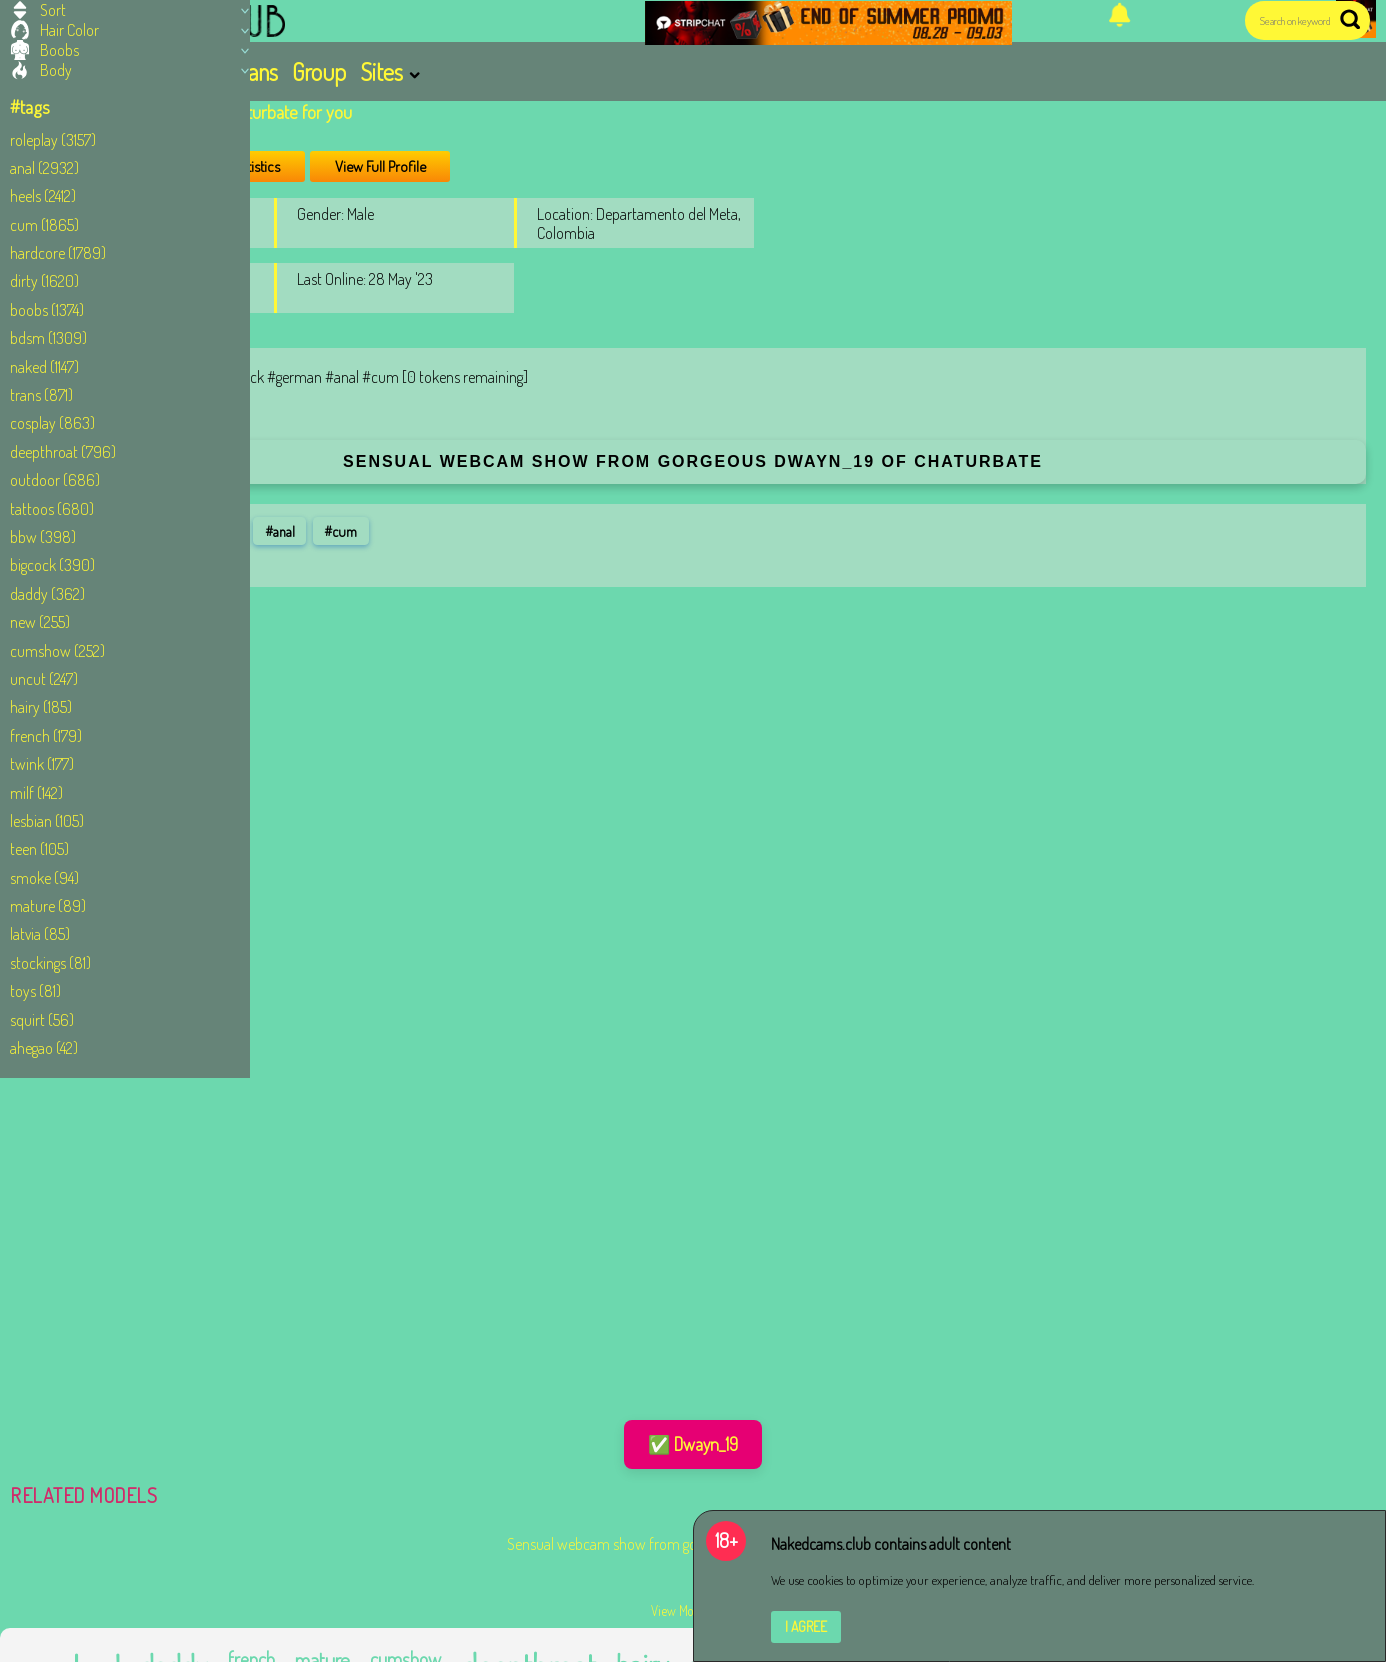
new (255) (40, 622)
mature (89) (48, 906)
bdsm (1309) (48, 338)
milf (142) (36, 793)
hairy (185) (41, 707)
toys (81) (35, 991)
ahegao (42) (44, 1048)
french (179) (46, 736)
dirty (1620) (44, 281)
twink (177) (42, 764)
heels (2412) (43, 196)
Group (319, 71)
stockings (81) (50, 963)
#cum (340, 531)
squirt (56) (42, 1020)
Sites (381, 71)
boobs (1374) (47, 310)
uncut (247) (44, 679)
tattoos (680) (52, 509)
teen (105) (39, 849)
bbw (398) (43, 537)
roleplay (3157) (53, 140)
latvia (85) (40, 934)
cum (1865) (44, 225)
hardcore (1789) (58, 253)
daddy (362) (47, 594)
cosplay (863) (52, 423)
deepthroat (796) (63, 452)
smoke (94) (44, 878)
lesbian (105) (47, 821)
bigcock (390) (52, 565)
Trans (255, 71)
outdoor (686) (55, 480)
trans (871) (41, 395)
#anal (280, 531)
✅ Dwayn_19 (693, 1444)
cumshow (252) (57, 651)
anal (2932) (44, 168)
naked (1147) (44, 367)
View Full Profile (380, 166)
